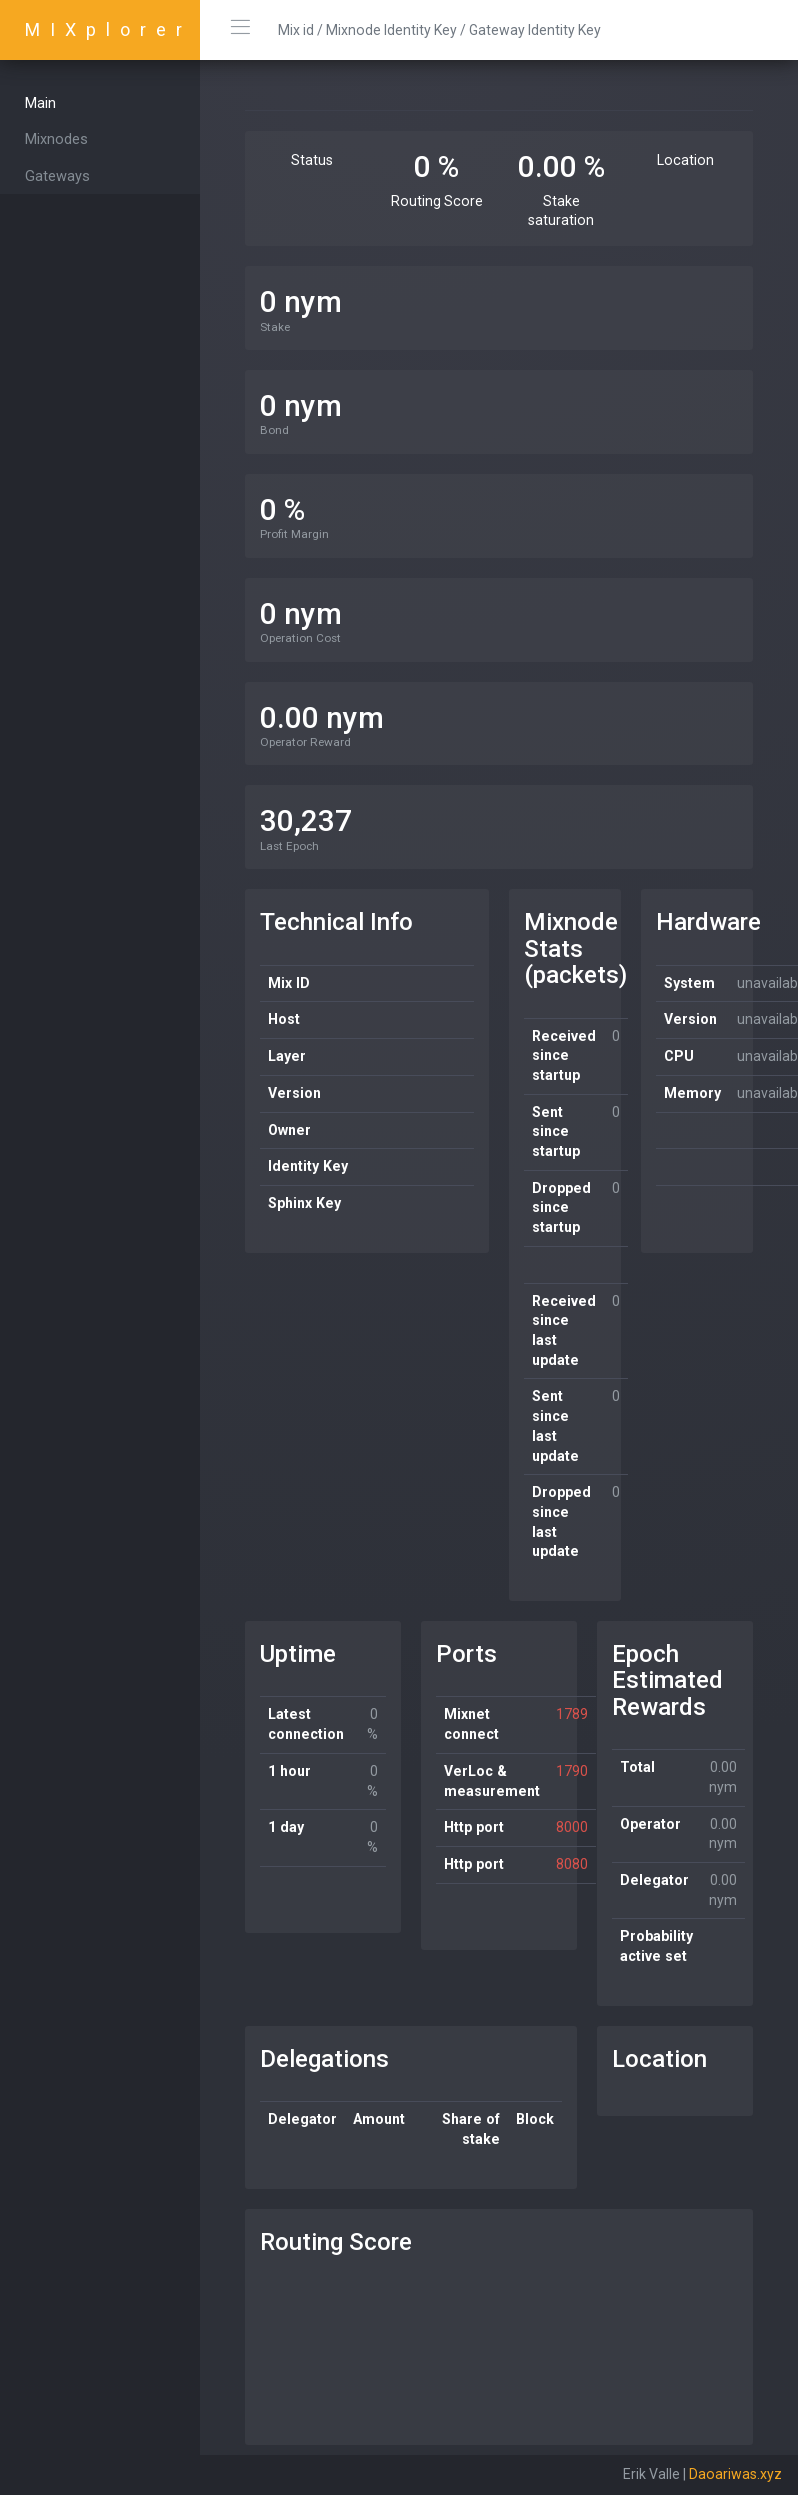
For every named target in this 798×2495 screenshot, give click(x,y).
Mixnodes (56, 139)
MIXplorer (108, 29)
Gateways (57, 176)
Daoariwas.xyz (735, 2474)
